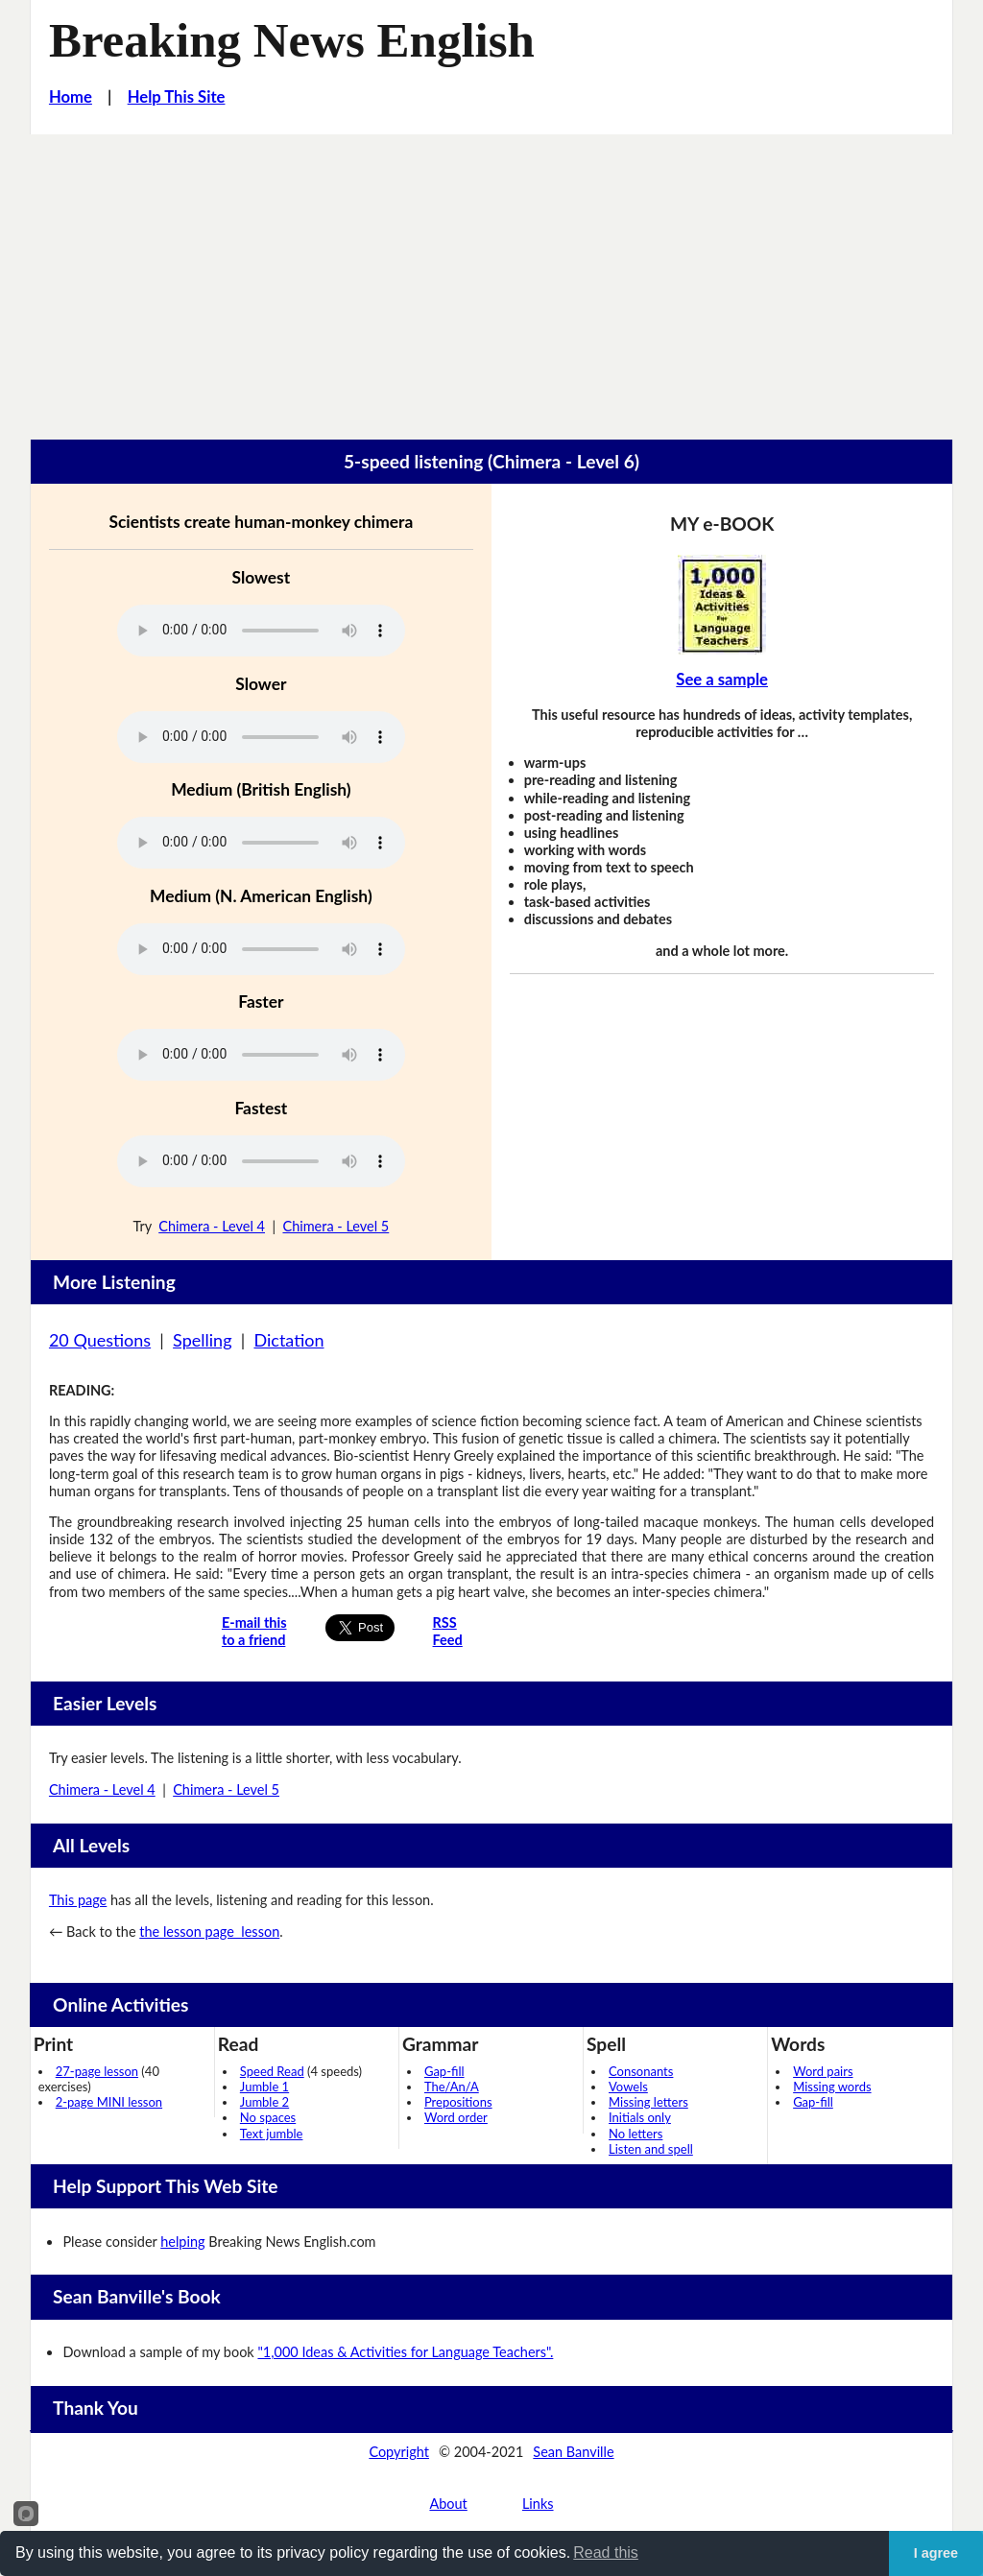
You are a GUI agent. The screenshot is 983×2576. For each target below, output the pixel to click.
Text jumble (271, 2133)
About (448, 2503)
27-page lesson (97, 2071)
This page (78, 1900)
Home (70, 97)
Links (538, 2503)
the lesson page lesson (209, 1931)
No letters (635, 2133)
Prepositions (458, 2102)
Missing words (832, 2086)
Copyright (399, 2452)
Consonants (641, 2071)
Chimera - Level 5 (335, 1226)
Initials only (640, 2117)
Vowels (628, 2086)
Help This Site (177, 97)
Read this (605, 2552)
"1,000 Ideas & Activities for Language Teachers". (405, 2352)
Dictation (288, 1339)
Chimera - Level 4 (211, 1226)
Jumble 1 (264, 2086)
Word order (456, 2117)
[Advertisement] (491, 278)
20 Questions (100, 1339)
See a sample (722, 679)
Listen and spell (651, 2149)
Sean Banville (573, 2452)
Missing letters (648, 2102)
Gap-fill (444, 2071)
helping (182, 2241)
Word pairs (822, 2071)
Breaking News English (292, 40)
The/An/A (451, 2086)
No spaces (268, 2117)
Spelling (202, 1339)
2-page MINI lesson (109, 2102)
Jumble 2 (264, 2102)
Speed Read (272, 2071)
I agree (936, 2553)
